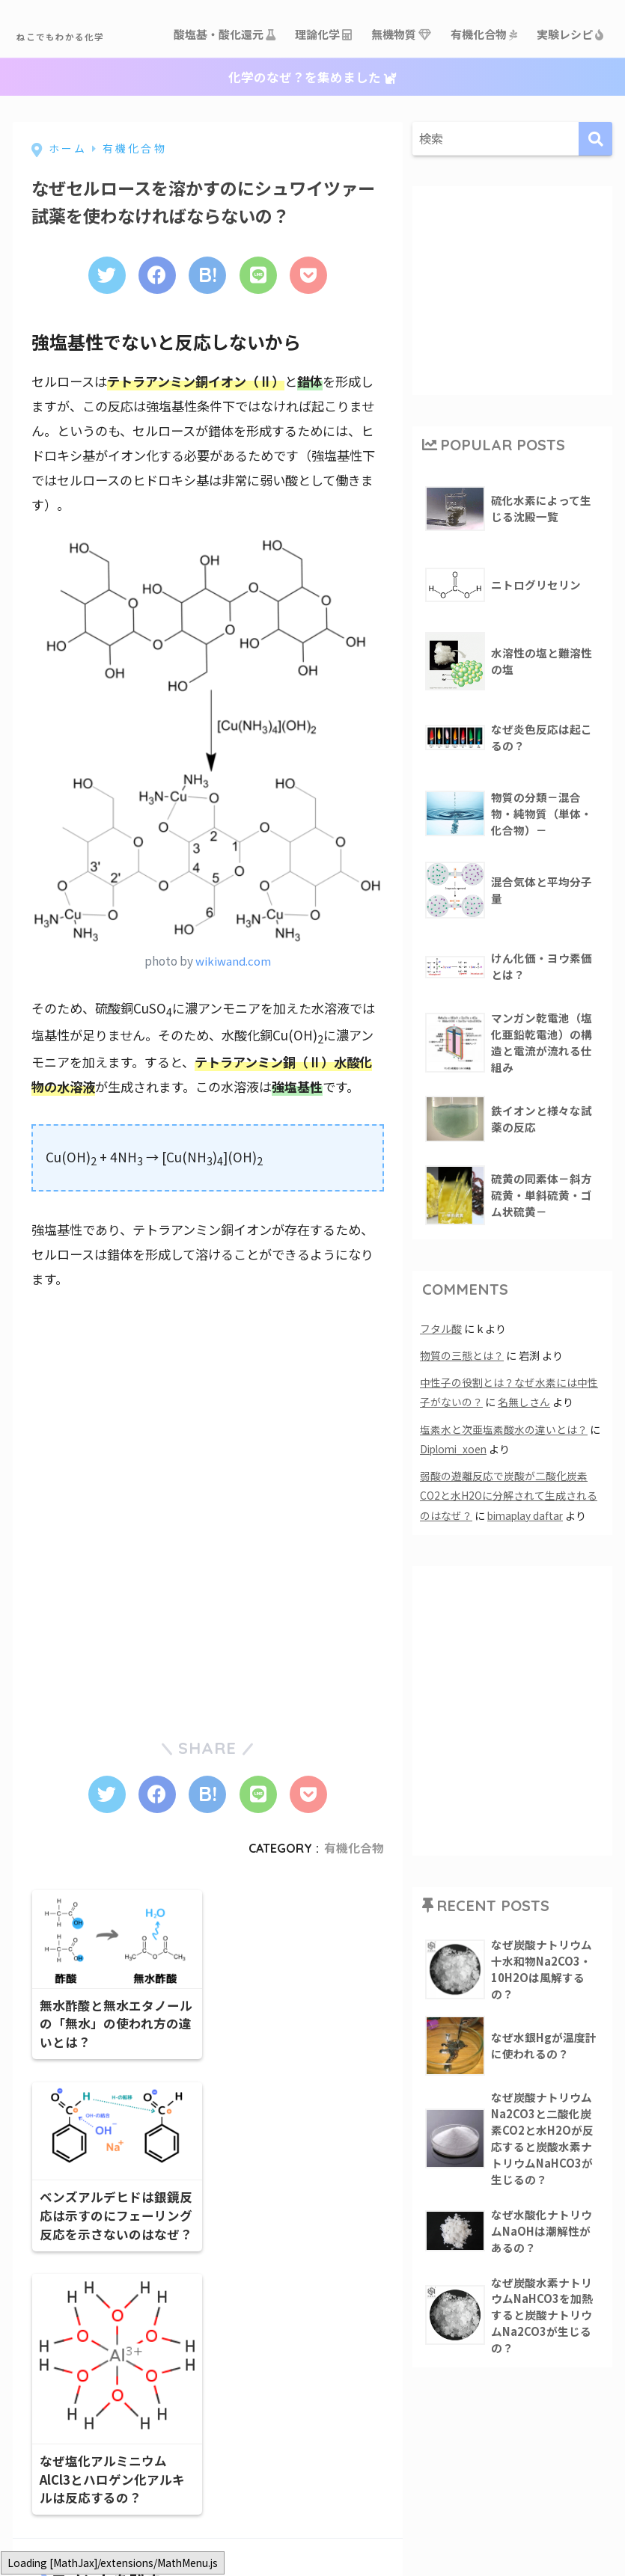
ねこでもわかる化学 (97, 34)
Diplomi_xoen (456, 1497)
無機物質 (402, 80)
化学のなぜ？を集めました (312, 123)
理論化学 (324, 80)
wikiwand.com (233, 1008)
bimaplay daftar (528, 1563)
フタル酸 (441, 1376)
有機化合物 (485, 80)
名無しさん (524, 1451)
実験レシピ (571, 80)
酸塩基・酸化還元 (225, 80)
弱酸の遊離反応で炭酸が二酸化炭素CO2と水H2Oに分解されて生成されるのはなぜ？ (509, 1543)
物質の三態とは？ (462, 1403)
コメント (56, 2548)
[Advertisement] (143, 1451)
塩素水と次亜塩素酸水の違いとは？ (504, 1477)
